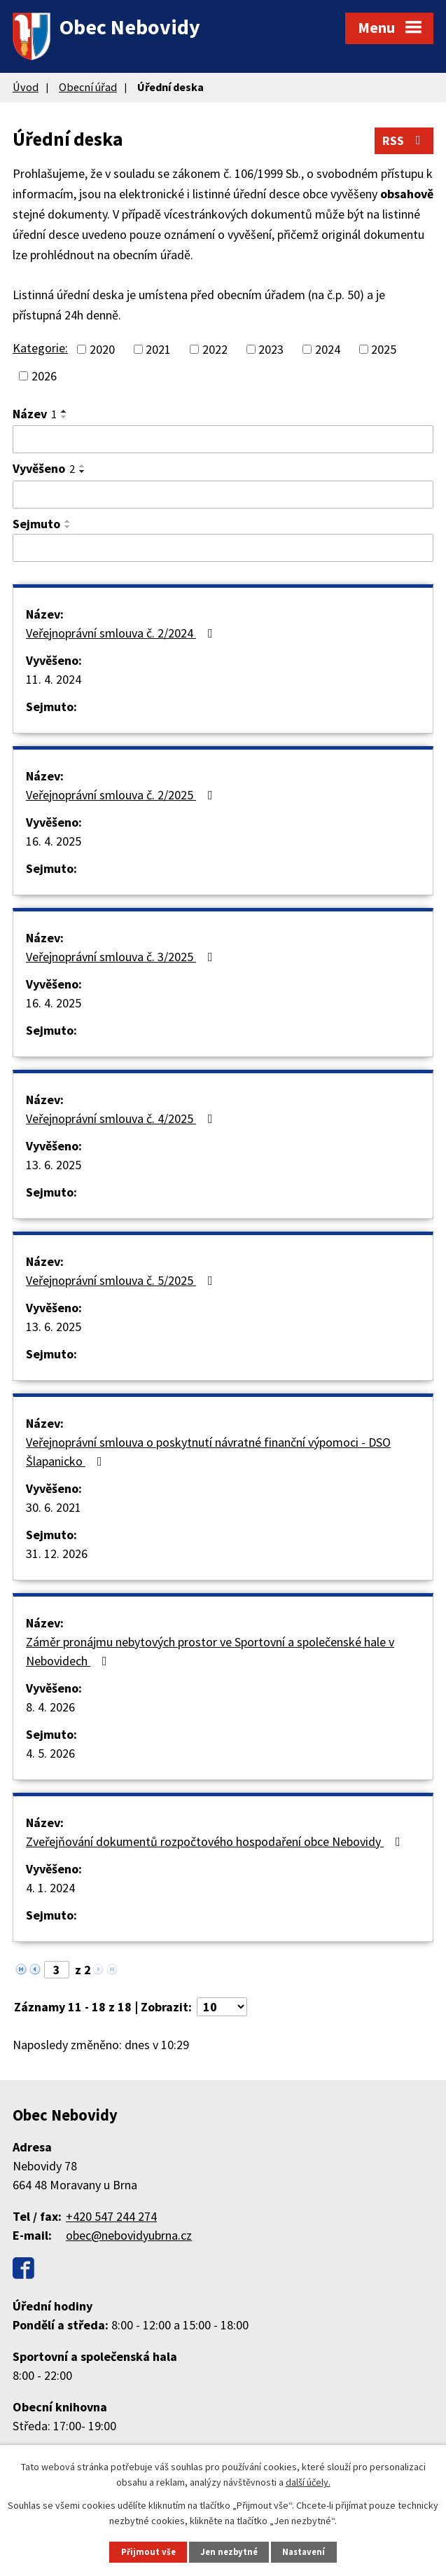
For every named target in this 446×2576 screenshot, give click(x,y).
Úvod (26, 87)
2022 (215, 349)
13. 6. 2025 (53, 1165)
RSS (404, 140)
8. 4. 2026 (50, 1707)
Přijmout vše (148, 2552)
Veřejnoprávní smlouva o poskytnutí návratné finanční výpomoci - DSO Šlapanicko (208, 1451)
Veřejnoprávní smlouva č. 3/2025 (122, 957)
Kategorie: (40, 348)
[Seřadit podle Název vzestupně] (64, 411)
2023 (271, 349)
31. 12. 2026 (57, 1553)
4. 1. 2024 (50, 1888)
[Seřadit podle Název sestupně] (64, 417)
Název (35, 414)
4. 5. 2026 (50, 1753)
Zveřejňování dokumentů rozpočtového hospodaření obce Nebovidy (216, 1841)
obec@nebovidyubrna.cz (129, 2235)
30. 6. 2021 (53, 1507)
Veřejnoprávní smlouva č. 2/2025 (122, 795)
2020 (102, 349)
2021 (158, 349)
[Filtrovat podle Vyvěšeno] (223, 495)
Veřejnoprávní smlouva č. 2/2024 (122, 633)
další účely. (308, 2482)
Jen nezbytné (229, 2552)
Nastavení (303, 2552)
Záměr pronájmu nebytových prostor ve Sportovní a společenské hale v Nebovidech (210, 1651)
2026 (44, 376)
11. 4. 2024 (53, 679)
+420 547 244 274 (111, 2216)
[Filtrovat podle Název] (223, 439)
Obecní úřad (88, 87)
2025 (383, 349)
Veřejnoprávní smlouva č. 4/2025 (122, 1118)
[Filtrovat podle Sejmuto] (223, 548)
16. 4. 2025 (53, 841)
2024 (327, 349)
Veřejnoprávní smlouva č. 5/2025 (122, 1280)
